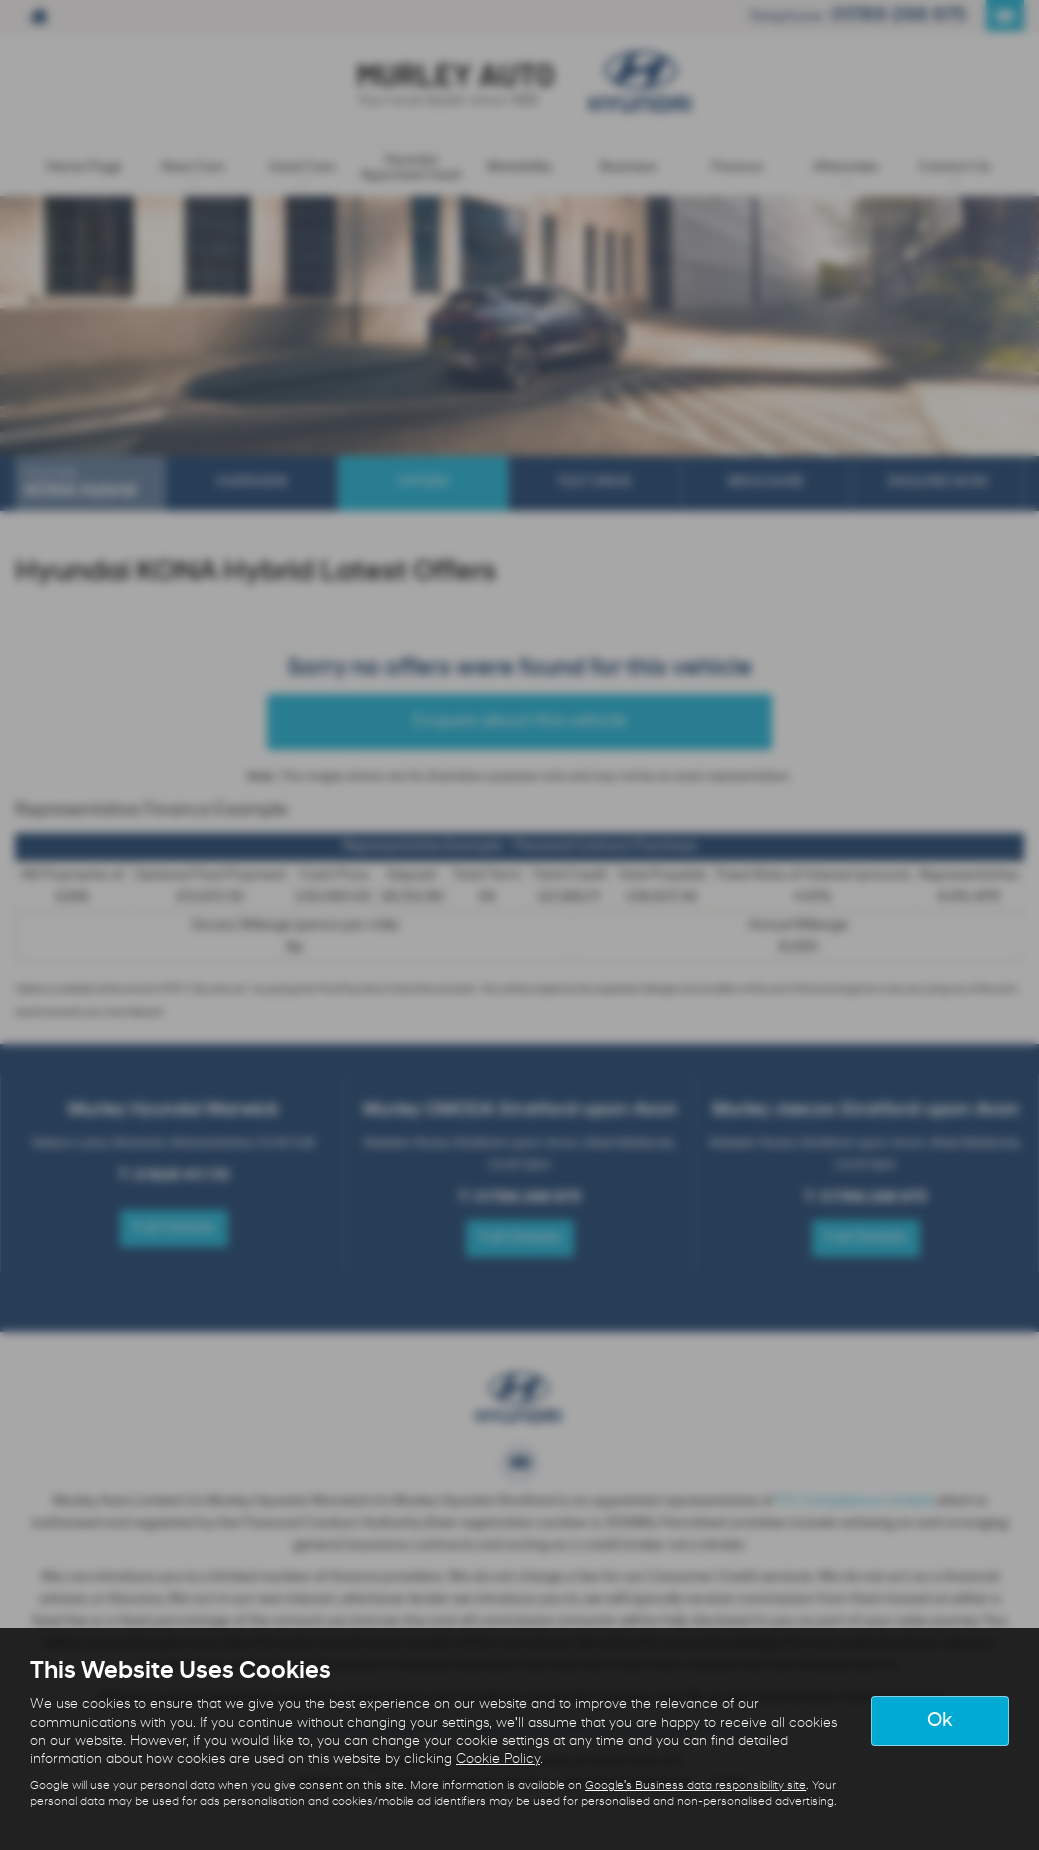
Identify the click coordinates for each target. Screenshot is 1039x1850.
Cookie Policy (498, 1759)
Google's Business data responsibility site (695, 1786)
